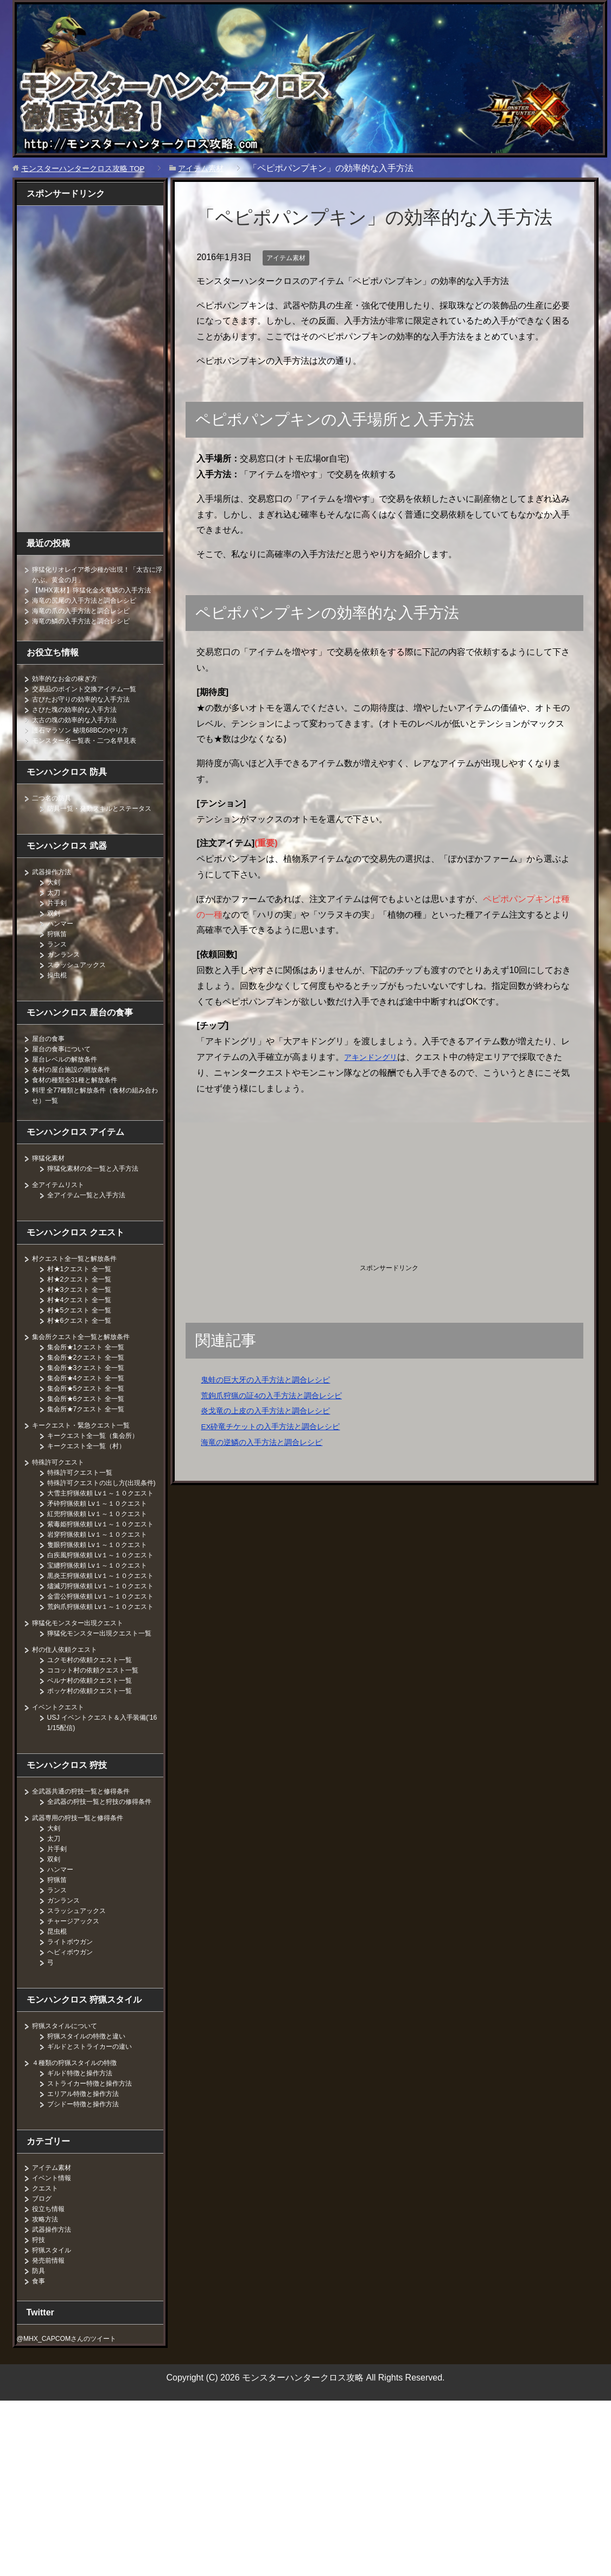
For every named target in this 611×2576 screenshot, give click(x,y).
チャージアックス (77, 2096)
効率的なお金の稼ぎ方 (70, 688)
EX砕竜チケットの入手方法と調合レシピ (280, 1426)
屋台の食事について (66, 1069)
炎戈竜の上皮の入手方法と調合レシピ (274, 1410)
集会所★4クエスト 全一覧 (92, 1398)
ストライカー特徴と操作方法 (96, 2258)
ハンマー (62, 943)
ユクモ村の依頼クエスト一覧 (96, 1824)
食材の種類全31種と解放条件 (82, 1100)
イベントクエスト (62, 1871)
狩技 (39, 2414)
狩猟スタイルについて (70, 2200)
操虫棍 (58, 995)
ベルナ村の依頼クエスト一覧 (96, 1845)
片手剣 (58, 923)
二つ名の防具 (55, 808)
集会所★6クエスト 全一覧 (92, 1419)
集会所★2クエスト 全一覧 (92, 1377)
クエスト (47, 2363)
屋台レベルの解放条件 (70, 1079)
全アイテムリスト (62, 1205)
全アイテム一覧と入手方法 (92, 1215)
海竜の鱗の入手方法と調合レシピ (89, 631)
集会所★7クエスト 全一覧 (92, 1429)
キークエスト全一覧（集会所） (100, 1455)
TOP (92, 168)
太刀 (54, 912)
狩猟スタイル (55, 2425)
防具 (39, 2445)
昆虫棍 (58, 2106)
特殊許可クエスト (62, 1482)
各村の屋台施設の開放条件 (77, 1089)
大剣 (54, 902)
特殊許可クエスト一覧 (85, 1492)
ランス (58, 964)
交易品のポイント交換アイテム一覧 (93, 698)
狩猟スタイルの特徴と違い (92, 2211)
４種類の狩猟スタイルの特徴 (81, 2237)
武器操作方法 (55, 892)
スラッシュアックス (81, 985)
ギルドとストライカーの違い (96, 2221)
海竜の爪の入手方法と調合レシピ (89, 620)
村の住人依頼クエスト (70, 1814)
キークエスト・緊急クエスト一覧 (89, 1445)
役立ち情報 (51, 2383)
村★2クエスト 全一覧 (84, 1299)
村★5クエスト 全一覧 (84, 1330)
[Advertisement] (287, 1181)
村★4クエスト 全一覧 (84, 1320)
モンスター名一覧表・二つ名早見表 (93, 750)
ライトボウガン (73, 2116)
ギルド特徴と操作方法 (85, 2248)
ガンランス (66, 974)
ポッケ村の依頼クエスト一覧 (96, 1855)
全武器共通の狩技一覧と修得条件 (89, 1956)
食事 (39, 2456)
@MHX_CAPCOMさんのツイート (75, 2513)
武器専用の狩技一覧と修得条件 (85, 1992)
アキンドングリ (374, 1057)
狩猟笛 (58, 954)
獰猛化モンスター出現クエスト (85, 1777)
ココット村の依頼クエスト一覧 (100, 1834)
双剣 (54, 933)
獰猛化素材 (51, 1178)
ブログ (43, 2373)
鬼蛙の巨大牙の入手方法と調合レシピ (274, 1379)
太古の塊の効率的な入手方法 (81, 729)
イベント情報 (55, 2352)
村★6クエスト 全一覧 (84, 1340)
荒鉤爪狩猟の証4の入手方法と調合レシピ (281, 1395)
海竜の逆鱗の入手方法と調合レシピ (270, 1442)
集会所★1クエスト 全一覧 (92, 1367)
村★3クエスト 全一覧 (84, 1309)
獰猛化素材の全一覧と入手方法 (100, 1188)
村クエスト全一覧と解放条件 (81, 1278)
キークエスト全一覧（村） (92, 1466)
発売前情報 (51, 2435)
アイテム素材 (289, 257)
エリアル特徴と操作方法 (89, 2268)
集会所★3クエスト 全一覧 (92, 1388)
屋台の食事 (51, 1059)
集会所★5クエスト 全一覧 (92, 1408)
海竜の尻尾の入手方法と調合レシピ (93, 610)
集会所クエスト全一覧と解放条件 (89, 1357)
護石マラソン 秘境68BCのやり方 (88, 740)
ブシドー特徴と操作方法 (89, 2279)
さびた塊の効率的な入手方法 (81, 719)
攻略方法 (47, 2394)
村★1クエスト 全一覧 (84, 1289)
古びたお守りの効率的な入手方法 (89, 709)
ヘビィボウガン (73, 2127)
